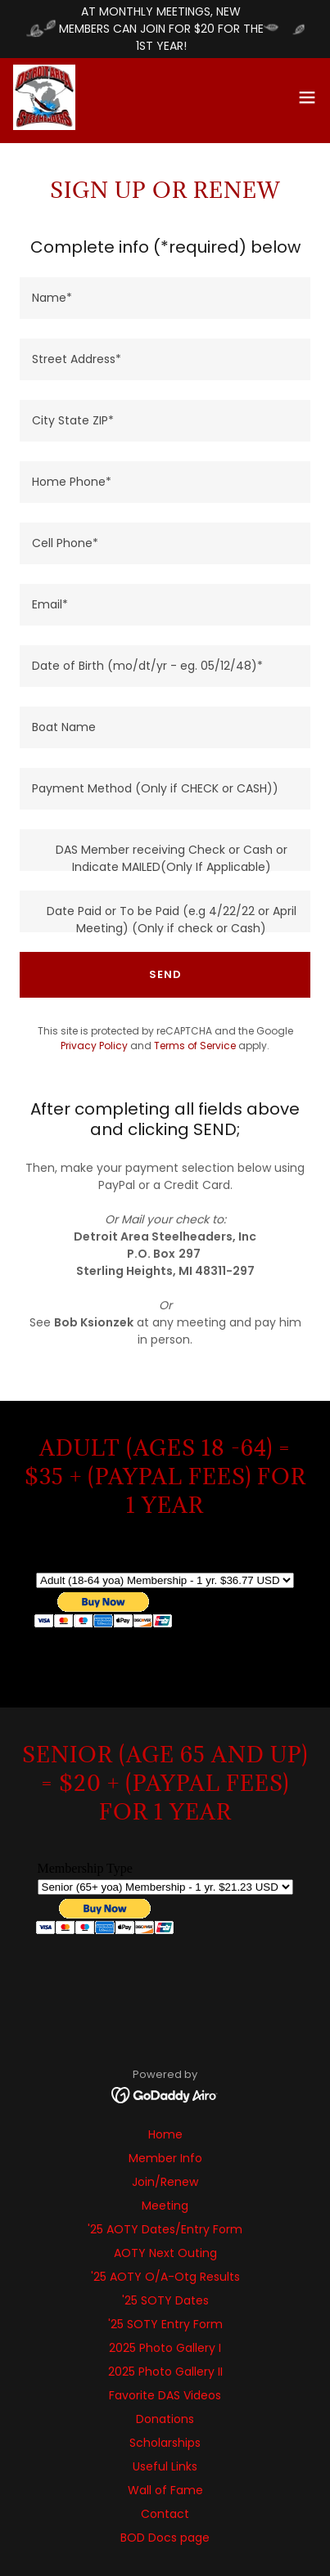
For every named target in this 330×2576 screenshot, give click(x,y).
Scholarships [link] (165, 2443)
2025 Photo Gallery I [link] (165, 2348)
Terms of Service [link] (195, 1045)
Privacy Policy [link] (94, 1045)
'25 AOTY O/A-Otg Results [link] (165, 2277)
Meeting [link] (165, 2205)
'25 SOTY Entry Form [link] (165, 2324)
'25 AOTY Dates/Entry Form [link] (165, 2229)
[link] (44, 97)
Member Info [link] (165, 2158)
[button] (307, 97)
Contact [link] (165, 2514)
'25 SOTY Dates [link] (165, 2300)
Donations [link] (165, 2419)
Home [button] (165, 2134)
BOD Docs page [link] (165, 2537)
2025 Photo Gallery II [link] (165, 2371)
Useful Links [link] (165, 2466)
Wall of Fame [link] (165, 2490)
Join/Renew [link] (165, 2182)
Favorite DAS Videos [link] (165, 2395)
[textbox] (165, 298)
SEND (165, 974)
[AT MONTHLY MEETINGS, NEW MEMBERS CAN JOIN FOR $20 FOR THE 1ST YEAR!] (165, 29)
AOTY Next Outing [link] (165, 2253)
